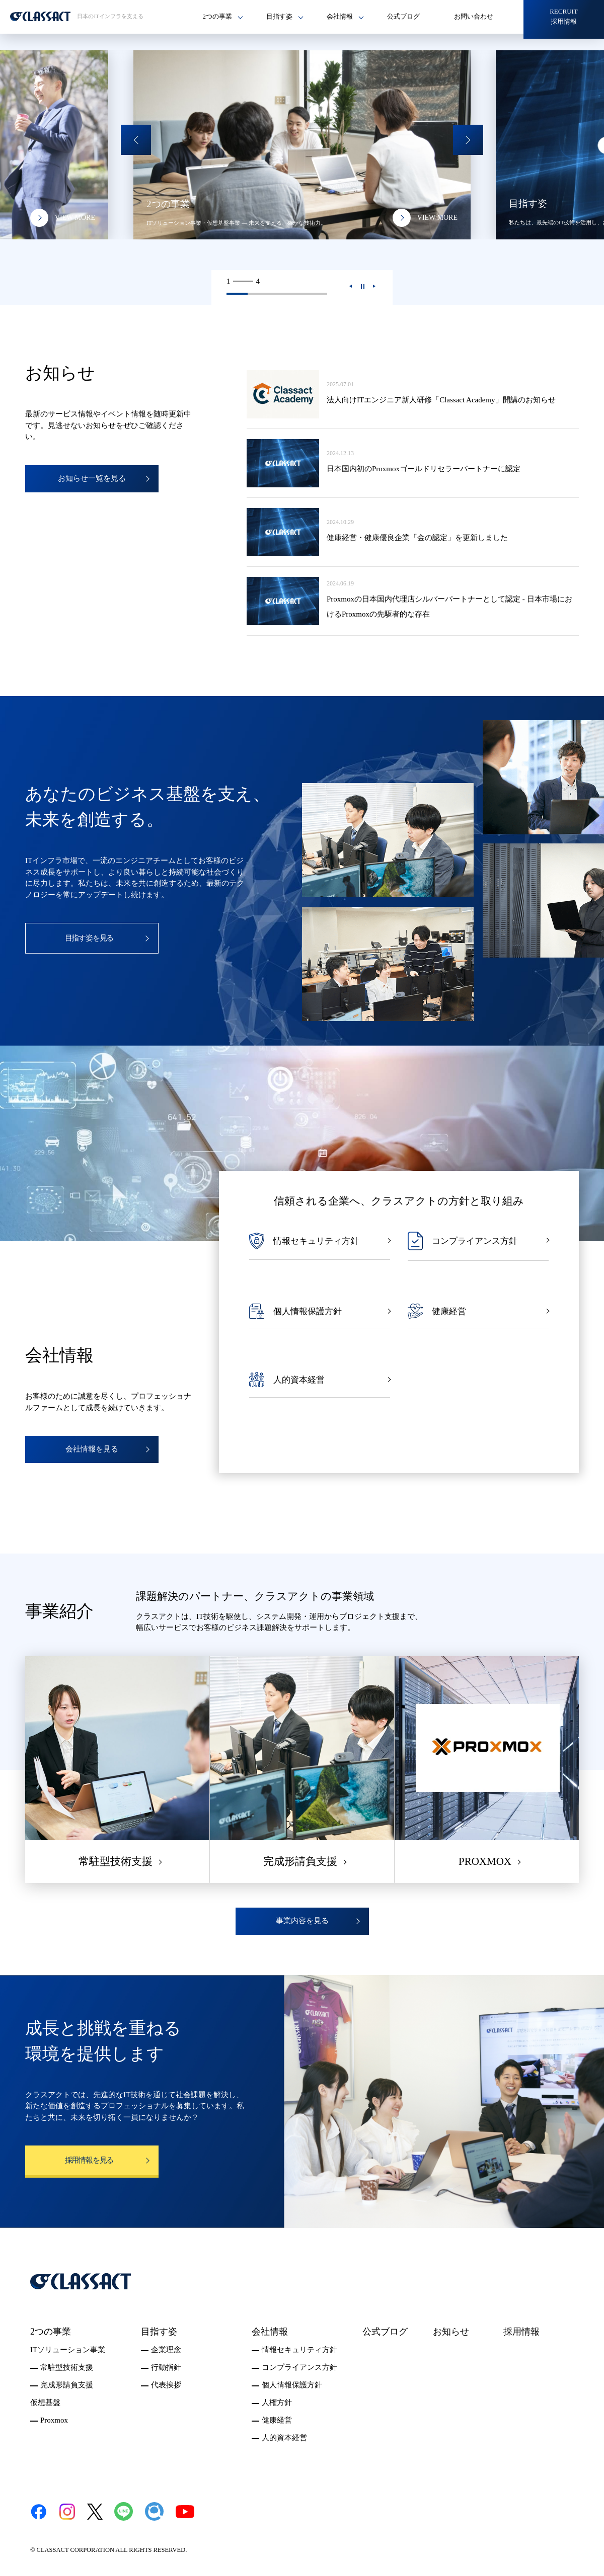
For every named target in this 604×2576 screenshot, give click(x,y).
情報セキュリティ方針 (299, 2350)
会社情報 (270, 2332)
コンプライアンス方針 (299, 2367)
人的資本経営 (284, 2438)
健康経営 (277, 2420)
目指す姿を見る (89, 938)
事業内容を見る (302, 1921)
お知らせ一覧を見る (92, 478)
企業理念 (166, 2350)
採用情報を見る (89, 2160)
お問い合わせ (473, 16)
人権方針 (277, 2402)
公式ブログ (403, 16)
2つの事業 (50, 2332)
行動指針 (166, 2367)
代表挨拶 (166, 2385)
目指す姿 (159, 2332)
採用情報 (521, 2332)
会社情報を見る (91, 1449)
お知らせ (451, 2332)
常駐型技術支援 (66, 2367)
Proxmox (54, 2420)
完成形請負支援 (66, 2385)
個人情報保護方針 (292, 2385)
